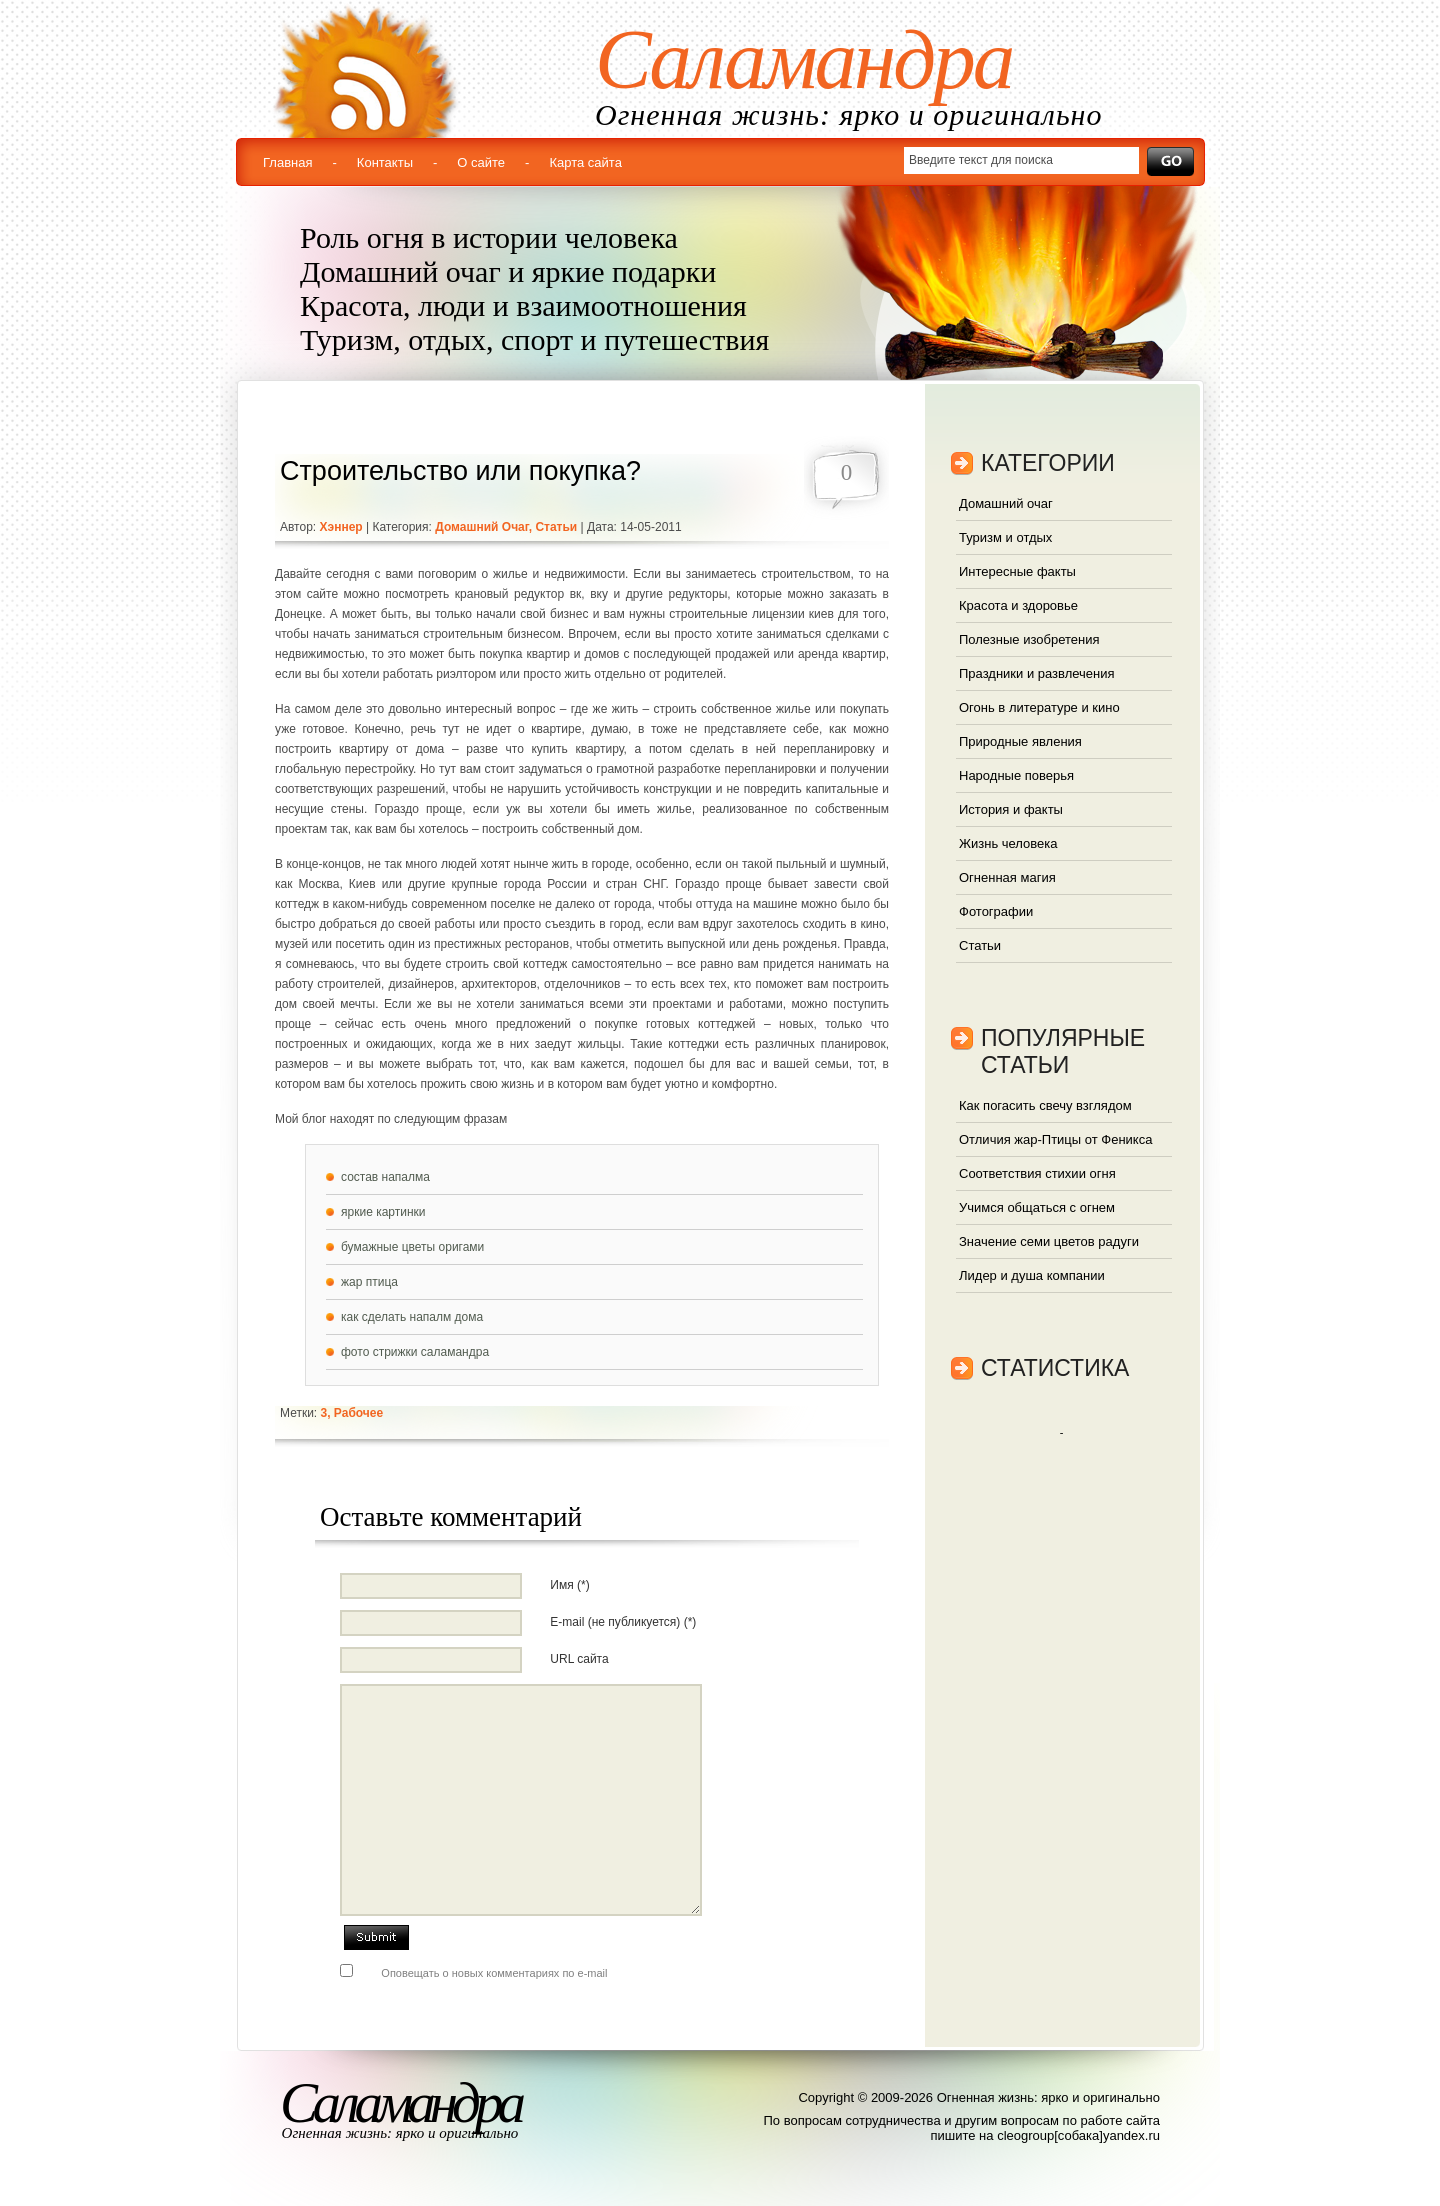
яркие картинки (383, 1212)
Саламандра (803, 59)
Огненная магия (1007, 877)
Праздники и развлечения (1037, 673)
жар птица (369, 1282)
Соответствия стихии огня (1037, 1173)
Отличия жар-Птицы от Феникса (1055, 1139)
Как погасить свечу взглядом (1045, 1105)
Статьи (556, 527)
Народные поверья (1016, 775)
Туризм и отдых (1005, 537)
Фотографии (996, 911)
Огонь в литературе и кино (1039, 707)
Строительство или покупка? (460, 471)
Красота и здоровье (1018, 605)
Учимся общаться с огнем (1037, 1207)
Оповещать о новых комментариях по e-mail (494, 1973)
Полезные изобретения (1029, 639)
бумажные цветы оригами (412, 1247)
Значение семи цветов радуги (1049, 1241)
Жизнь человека (1008, 843)
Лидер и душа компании (1032, 1275)
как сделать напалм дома (412, 1317)
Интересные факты (1017, 571)
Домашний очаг (482, 527)
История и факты (1011, 809)
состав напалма (385, 1177)
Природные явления (1020, 741)
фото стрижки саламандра (415, 1352)
